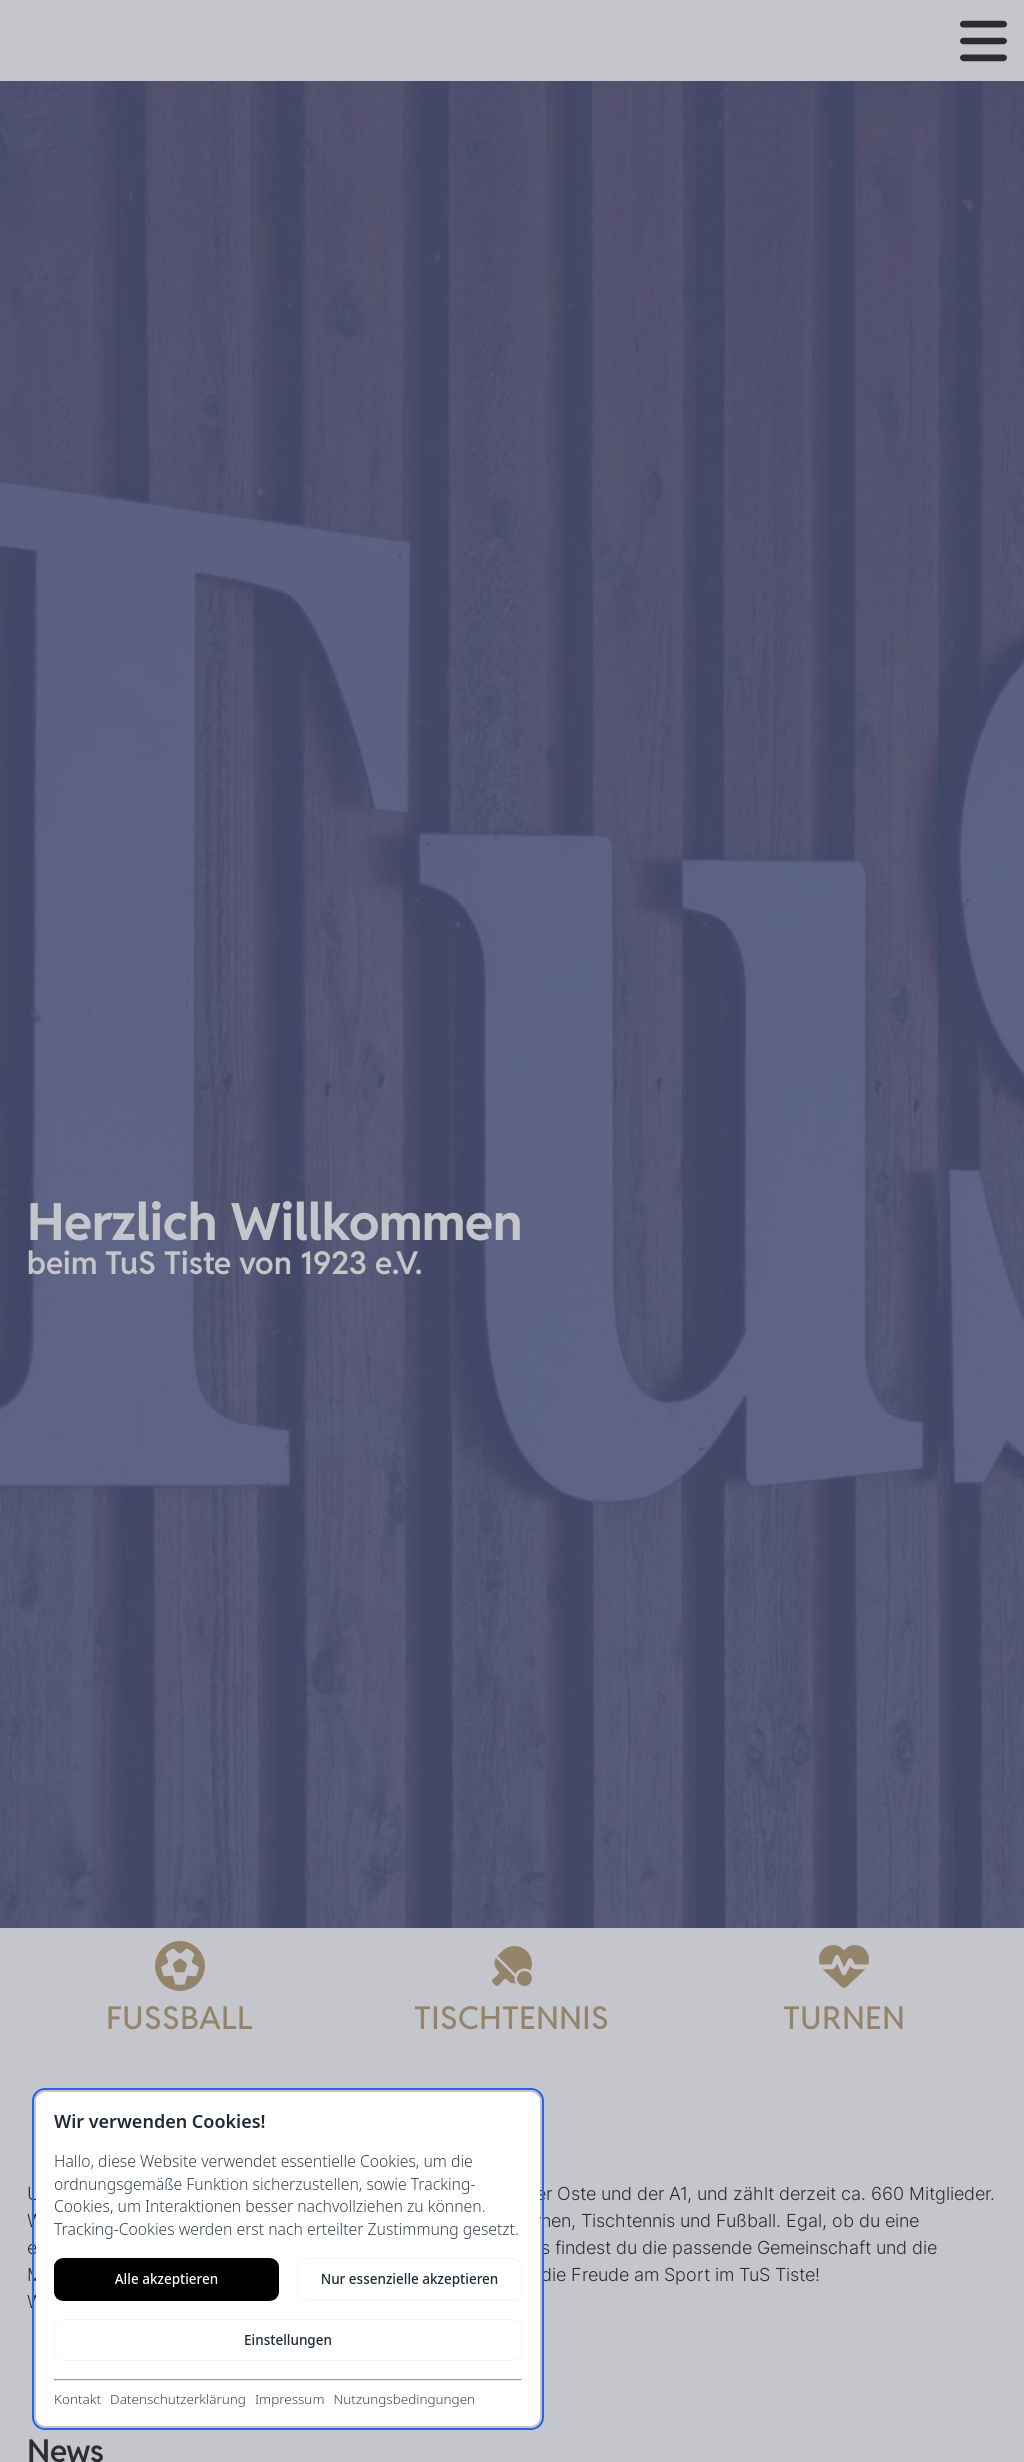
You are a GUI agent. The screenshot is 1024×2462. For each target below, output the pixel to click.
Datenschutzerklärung (178, 2399)
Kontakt (77, 2399)
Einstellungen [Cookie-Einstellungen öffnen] (288, 2340)
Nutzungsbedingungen (404, 2399)
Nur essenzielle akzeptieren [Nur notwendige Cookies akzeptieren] (410, 2279)
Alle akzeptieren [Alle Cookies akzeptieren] (166, 2279)
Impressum (290, 2399)
